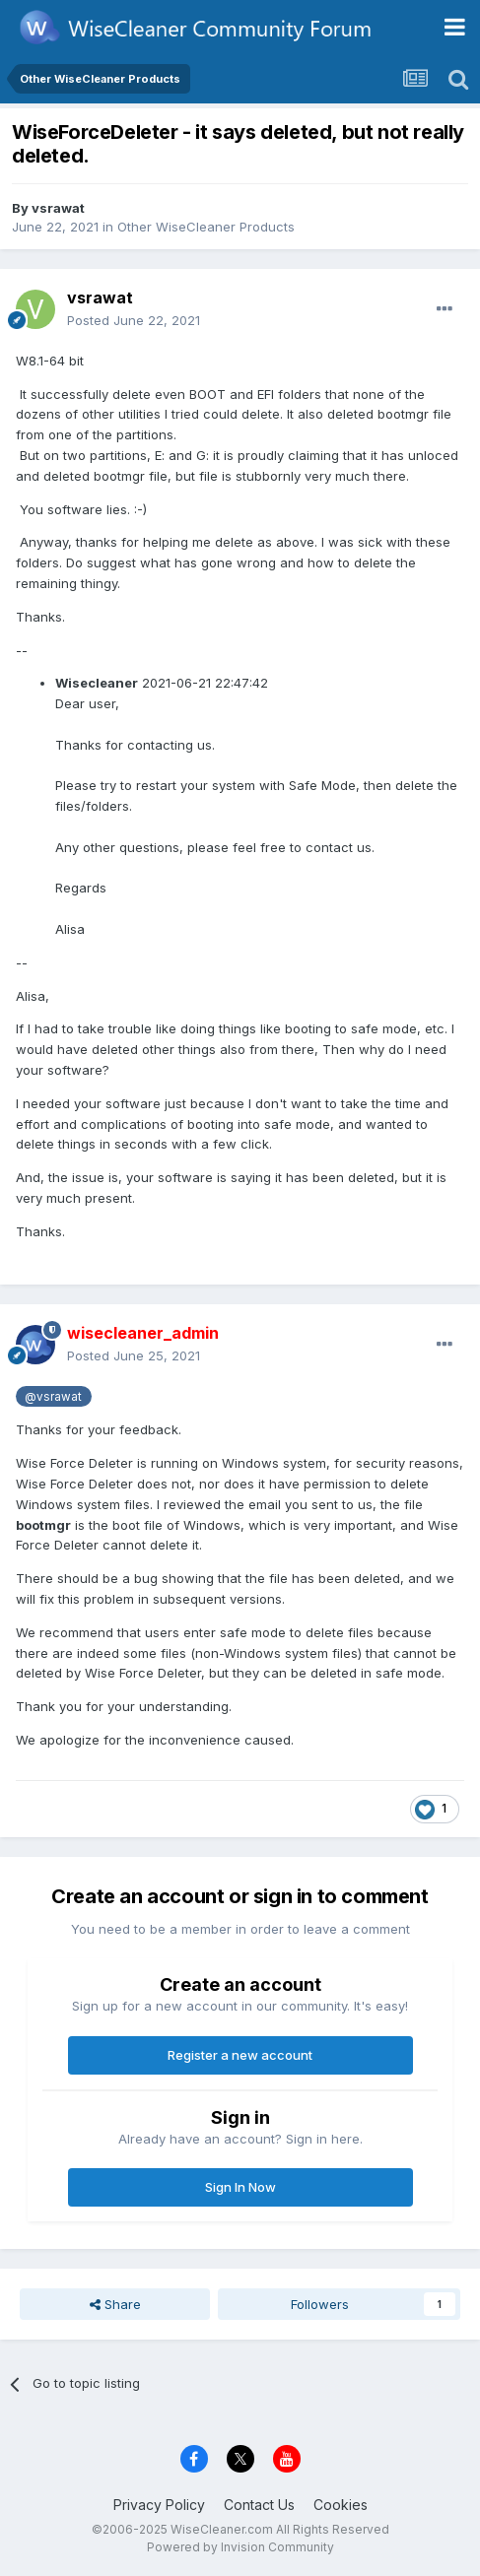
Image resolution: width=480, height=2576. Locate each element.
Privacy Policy (159, 2504)
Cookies (340, 2504)
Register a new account (240, 2055)
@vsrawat (53, 1397)
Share (115, 2304)
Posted (133, 320)
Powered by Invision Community (240, 2547)
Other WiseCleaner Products (206, 226)
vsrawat (58, 208)
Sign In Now (240, 2187)
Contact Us (259, 2504)
